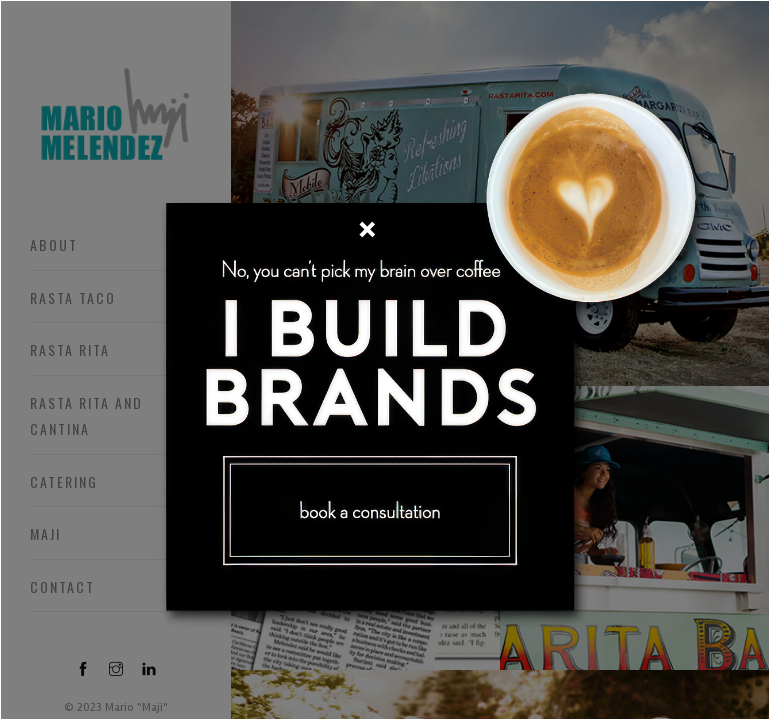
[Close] (367, 229)
